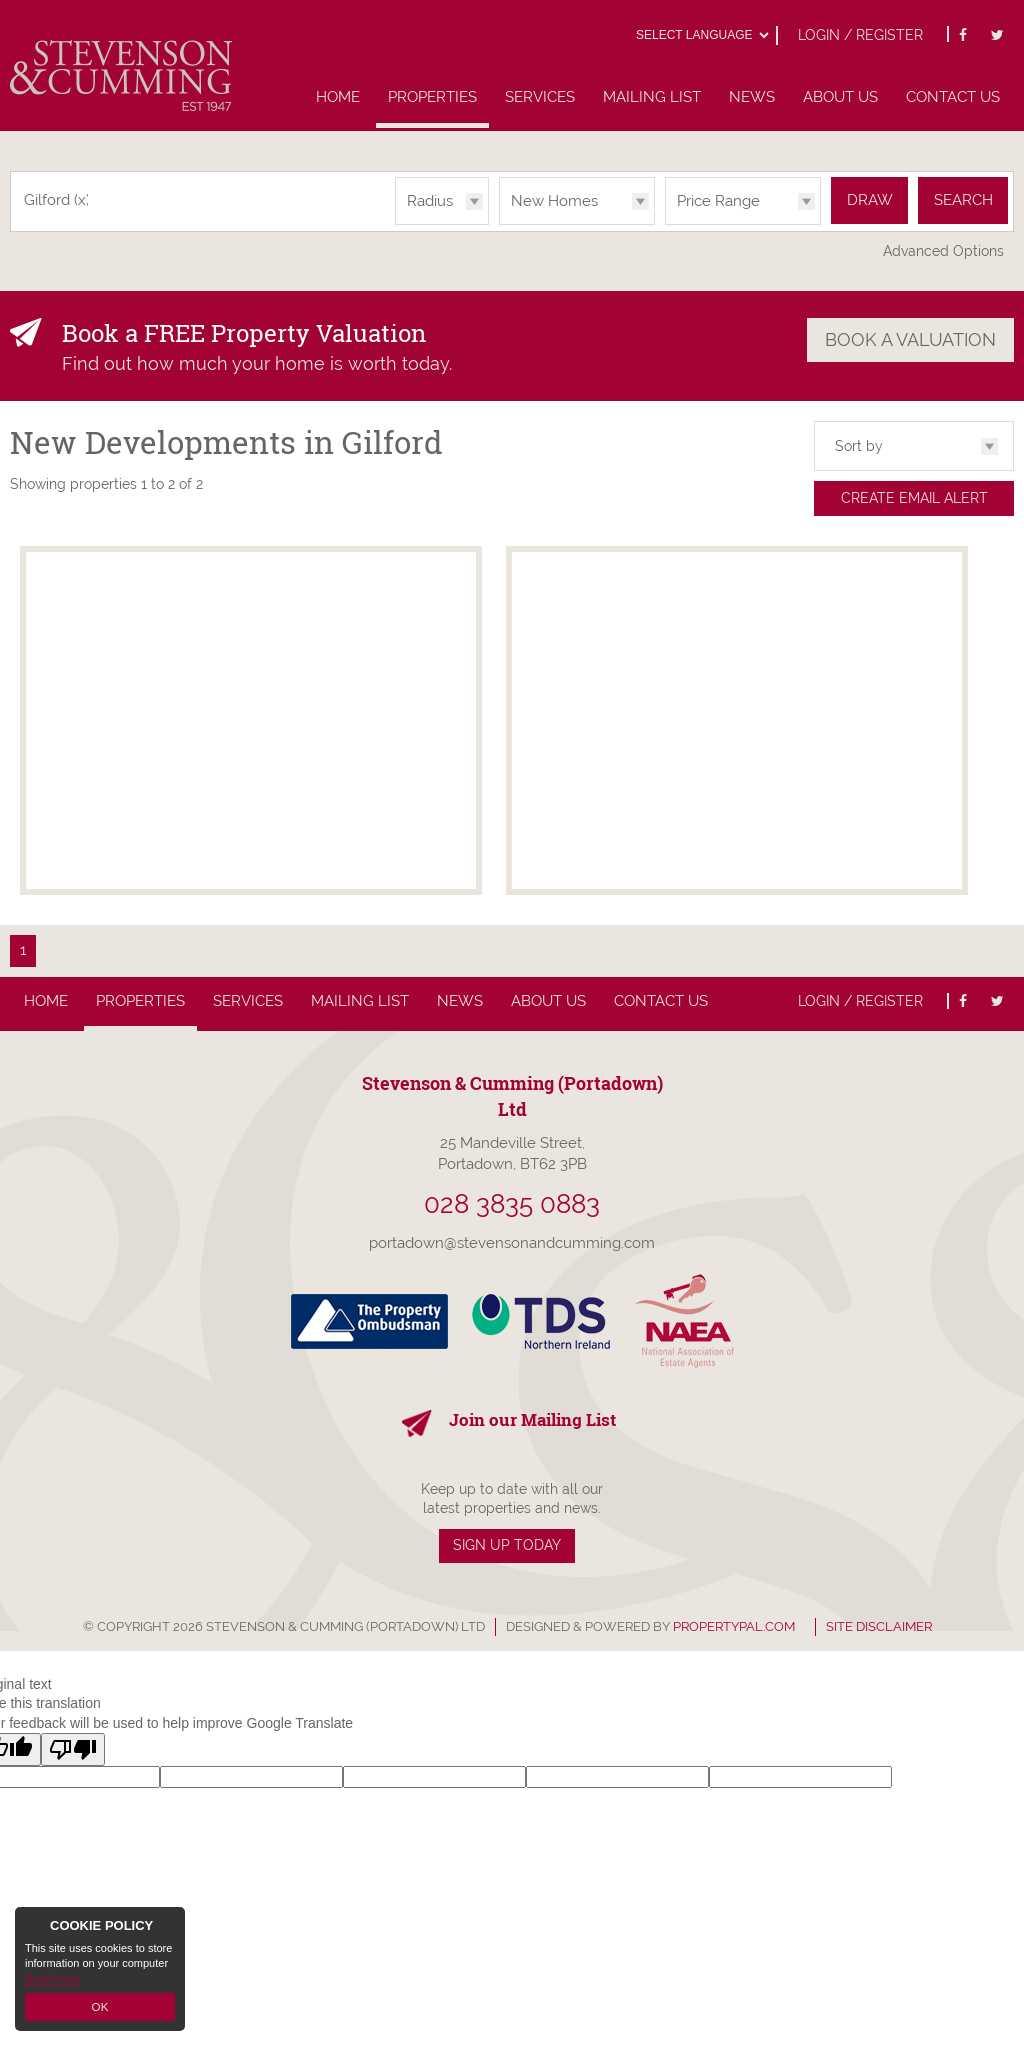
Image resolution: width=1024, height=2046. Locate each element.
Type (499, 223)
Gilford (57, 200)
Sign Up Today (507, 1545)
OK (100, 2007)
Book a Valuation (910, 338)
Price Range (718, 201)
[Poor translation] (73, 1749)
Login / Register (860, 35)
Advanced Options (943, 251)
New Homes (554, 201)
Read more (52, 1980)
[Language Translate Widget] (702, 35)
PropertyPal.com (734, 1626)
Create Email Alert (914, 498)
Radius (430, 201)
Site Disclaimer (879, 1626)
